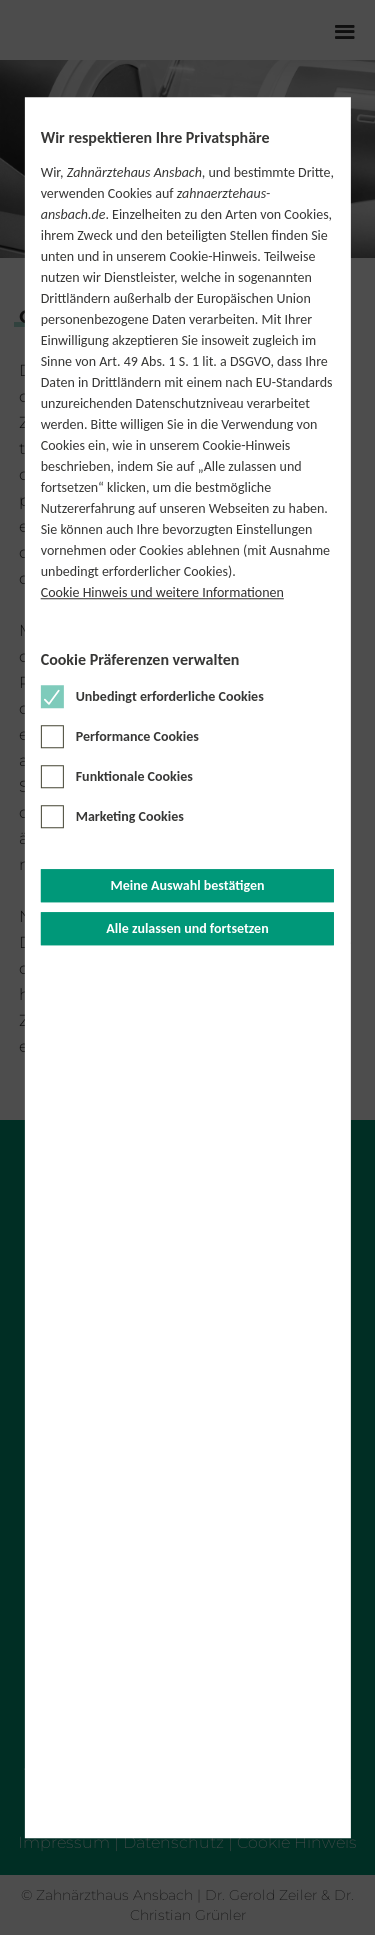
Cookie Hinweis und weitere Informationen (162, 593)
